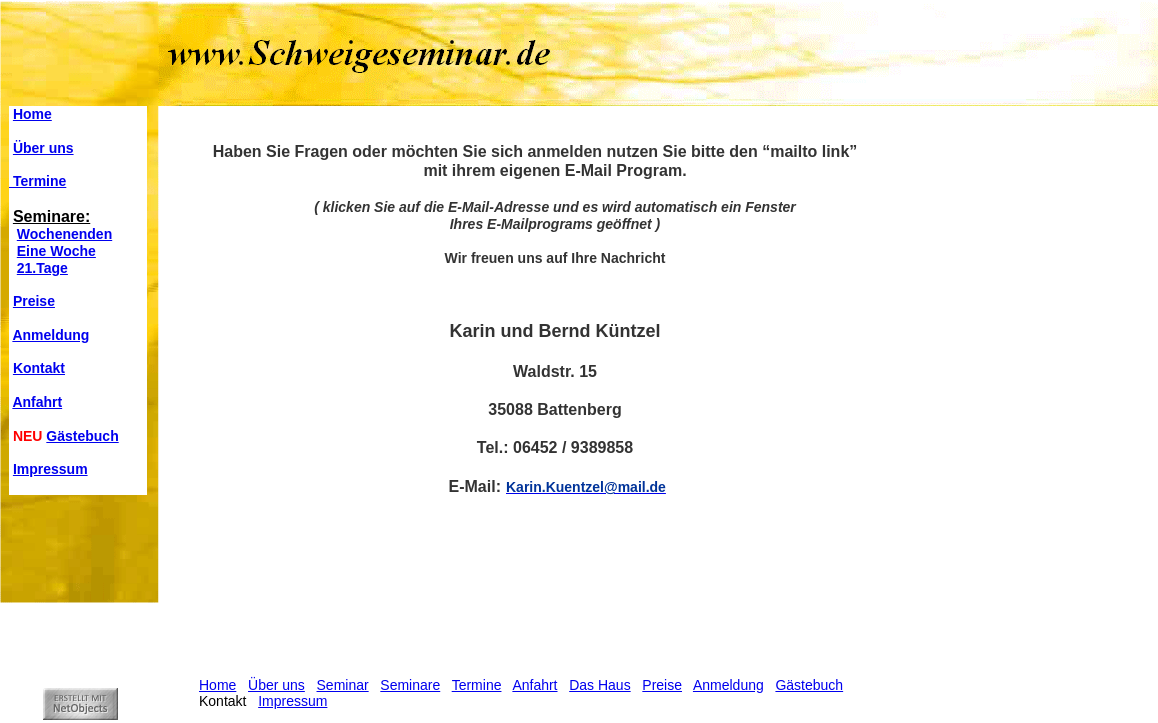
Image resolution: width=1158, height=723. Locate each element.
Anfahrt (37, 402)
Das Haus (599, 685)
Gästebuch (82, 436)
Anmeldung (50, 335)
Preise (34, 301)
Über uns (43, 148)
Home (32, 114)
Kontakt (39, 368)
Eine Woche (56, 251)
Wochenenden (64, 234)
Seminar (343, 685)
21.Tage (42, 268)
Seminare (410, 685)
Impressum (50, 469)
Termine (37, 181)
